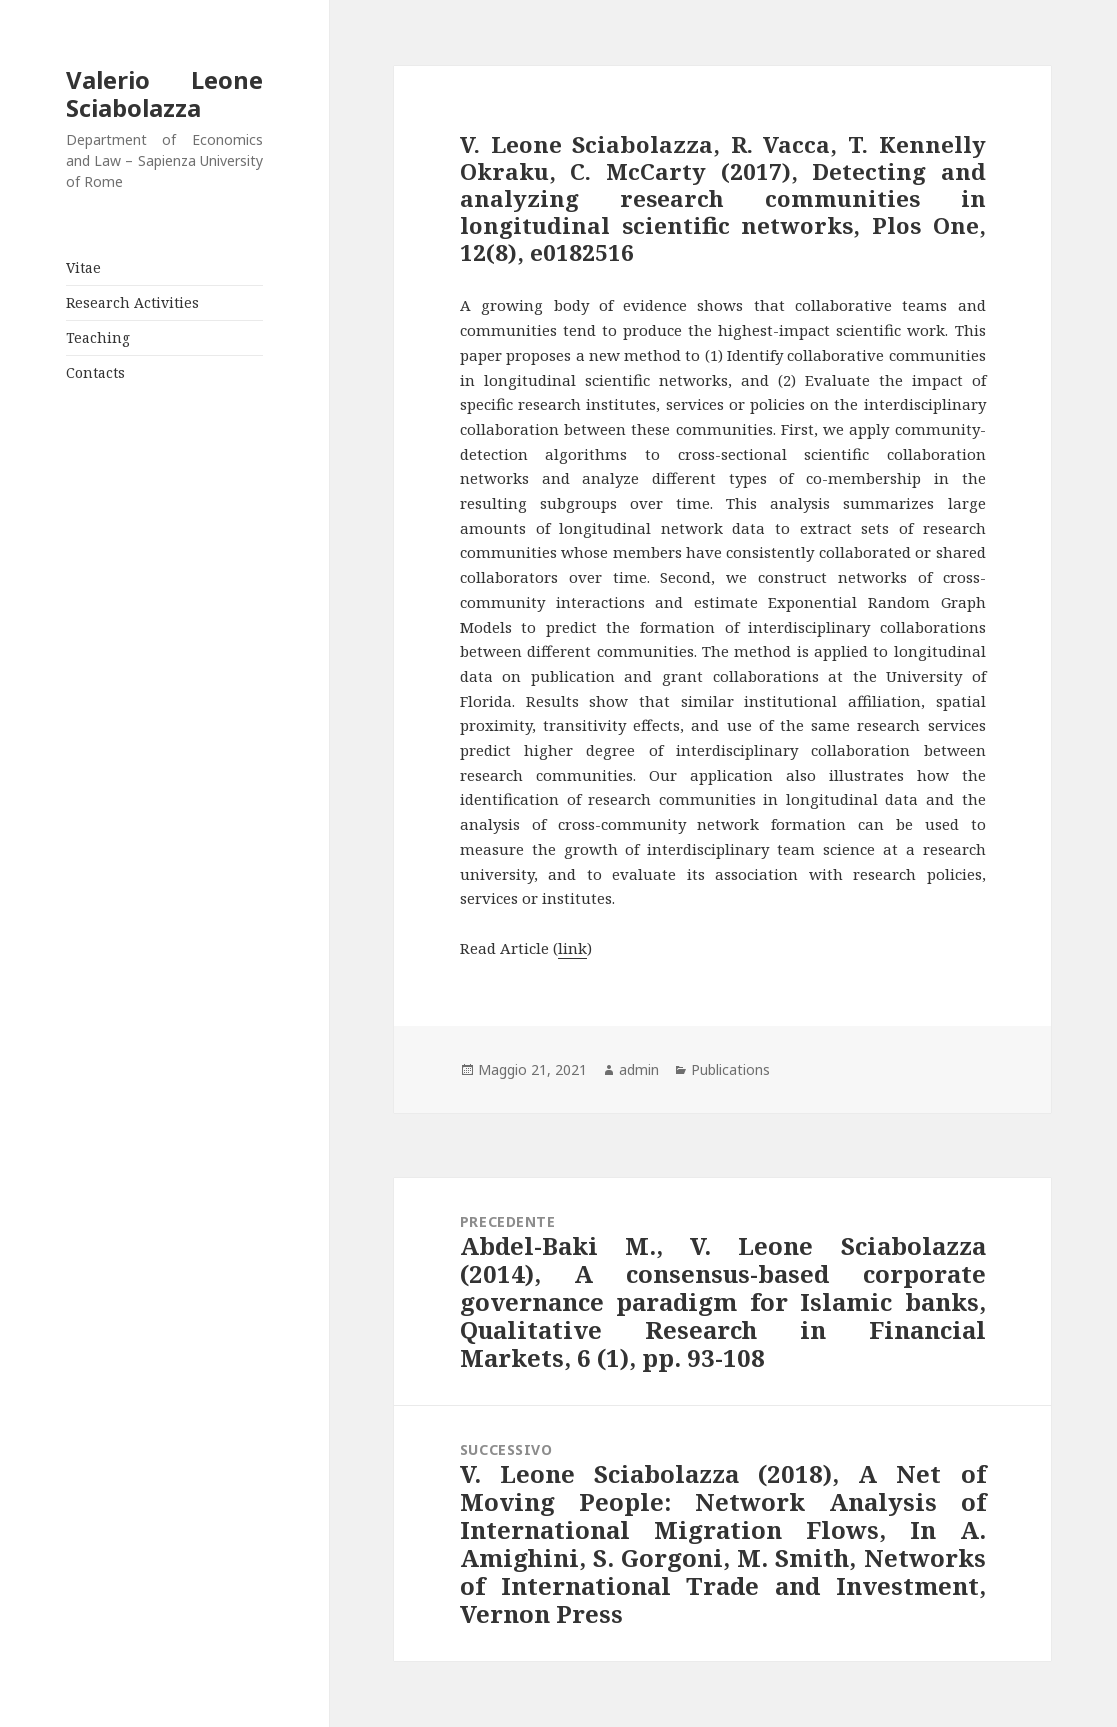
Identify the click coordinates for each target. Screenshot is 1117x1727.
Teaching (98, 337)
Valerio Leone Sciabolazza (164, 93)
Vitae (83, 267)
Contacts (95, 372)
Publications (730, 1069)
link (572, 948)
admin (639, 1069)
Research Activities (132, 302)
